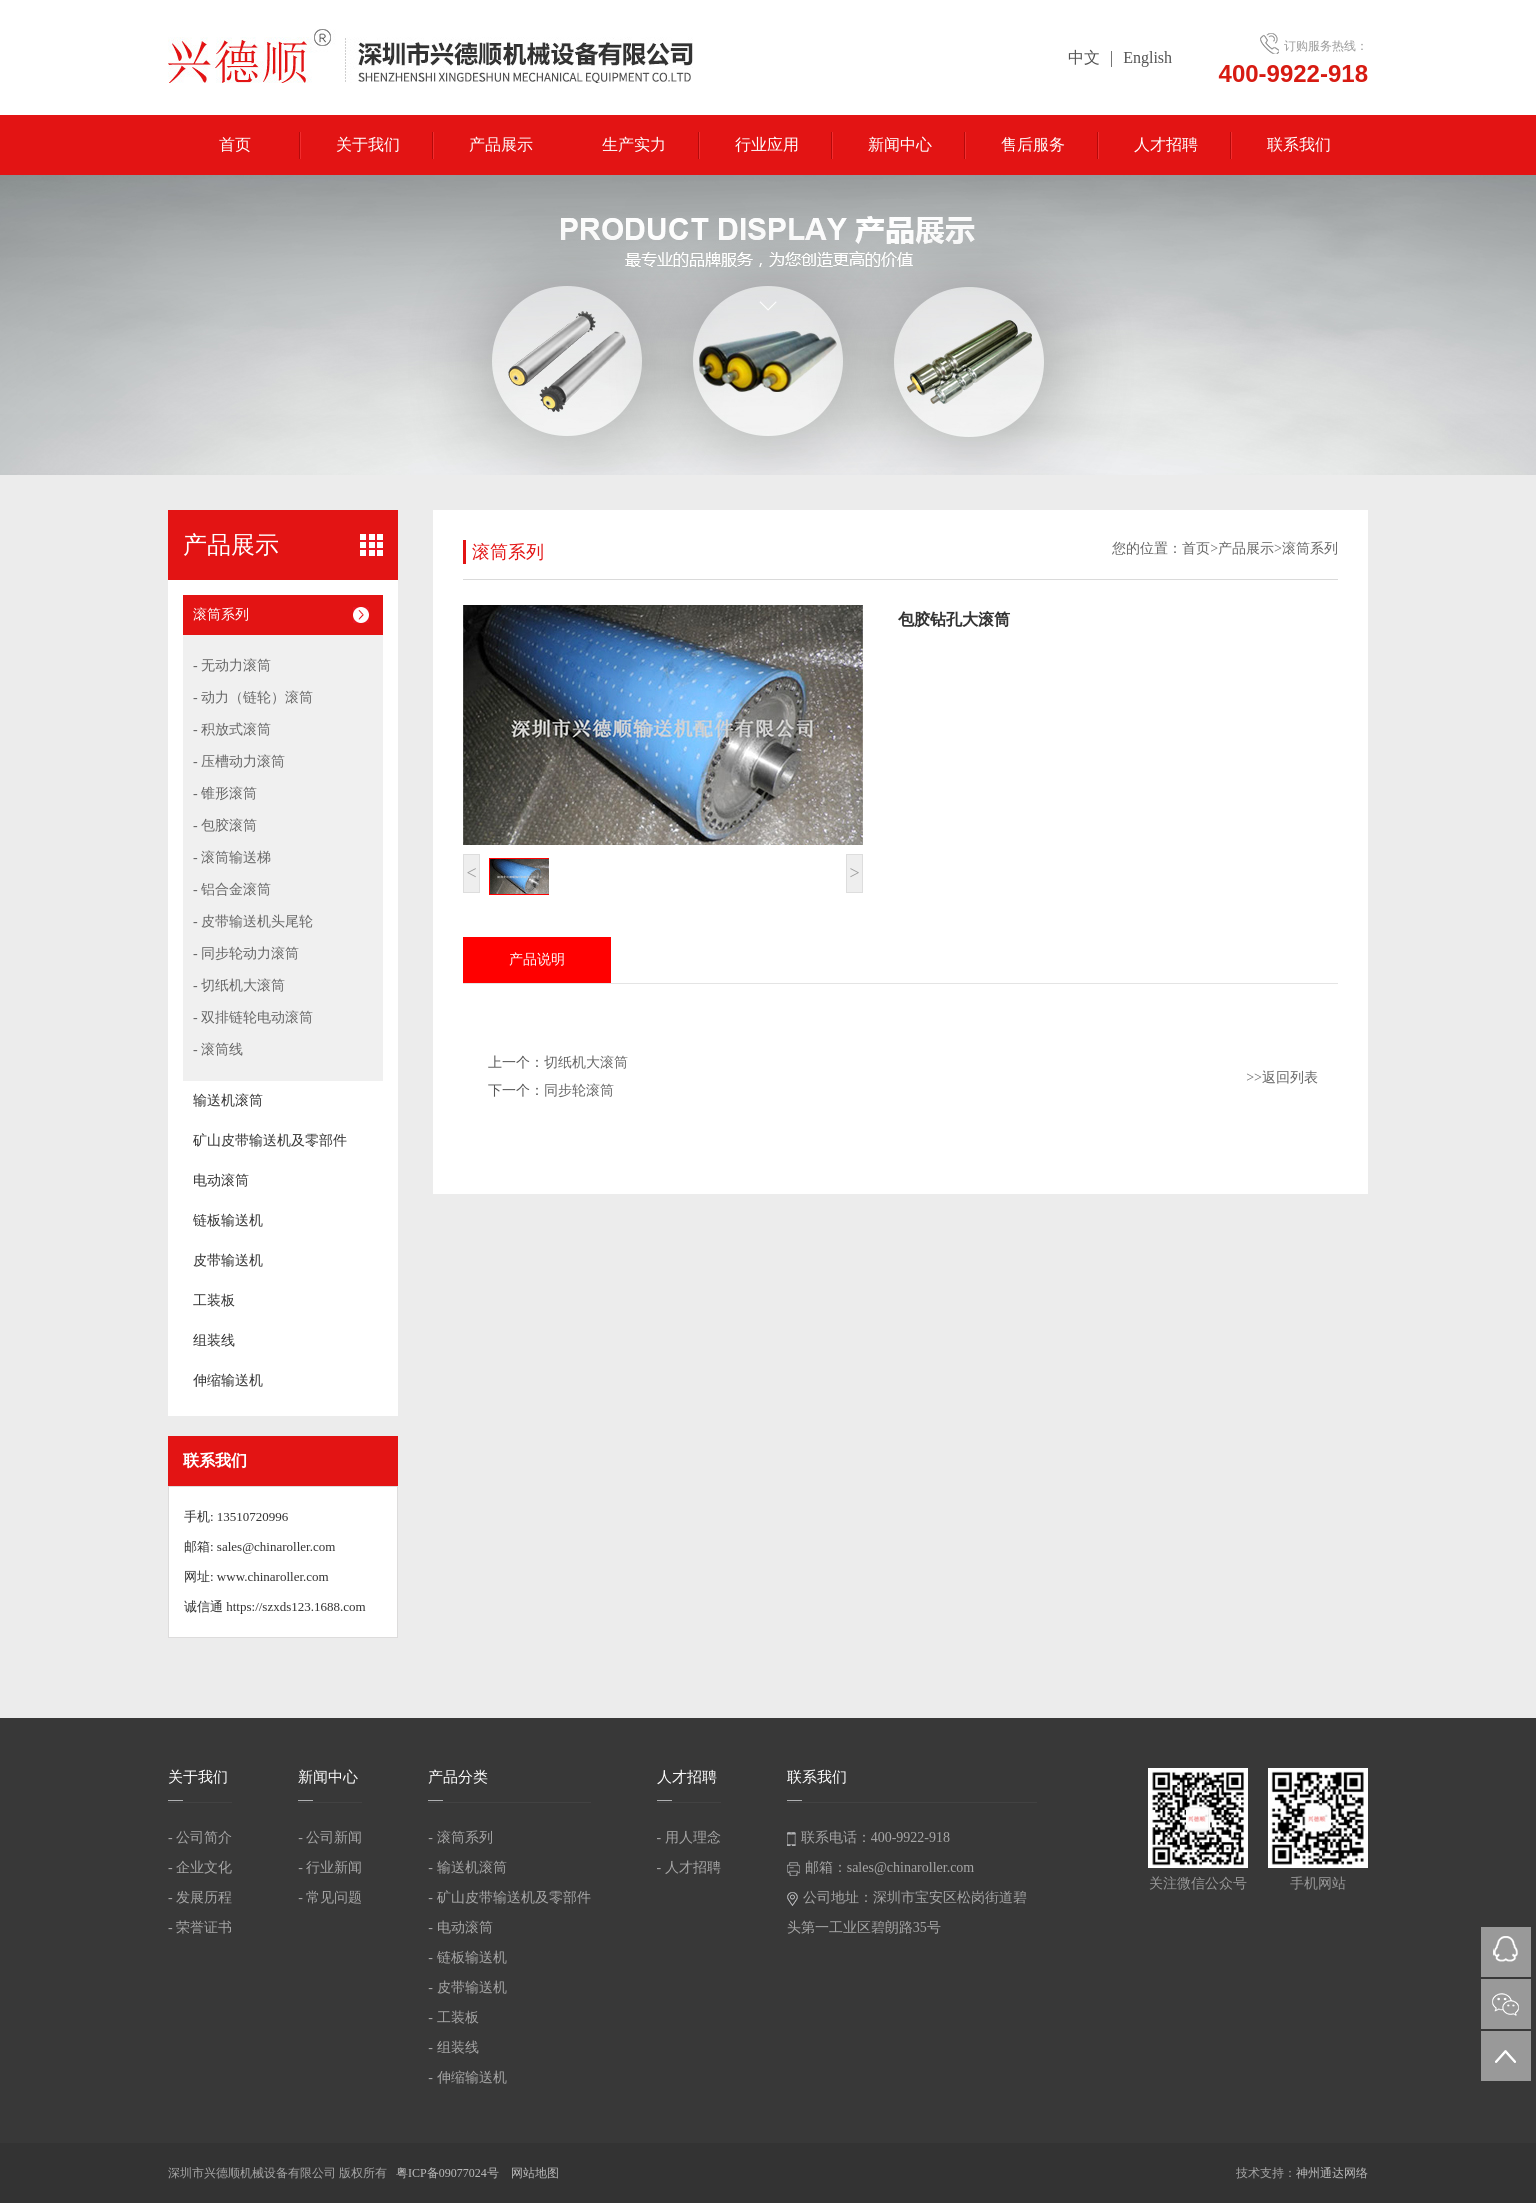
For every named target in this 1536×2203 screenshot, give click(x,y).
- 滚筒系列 (460, 1837)
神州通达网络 (1332, 2173)
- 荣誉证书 (200, 1927)
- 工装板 (453, 2017)
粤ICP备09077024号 (449, 2173)
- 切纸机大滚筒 (239, 985)
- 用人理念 (689, 1837)
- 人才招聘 (689, 1867)
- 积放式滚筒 (232, 729)
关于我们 (368, 144)
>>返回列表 (1282, 1077)
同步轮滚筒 (579, 1090)
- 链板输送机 (467, 1957)
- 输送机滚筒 (467, 1867)
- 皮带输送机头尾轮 (253, 921)
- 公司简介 (200, 1837)
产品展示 (501, 144)
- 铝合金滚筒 (232, 889)
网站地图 (535, 2173)
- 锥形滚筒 (225, 793)
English (1147, 57)
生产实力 (634, 144)
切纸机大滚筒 (586, 1062)
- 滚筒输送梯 (232, 857)
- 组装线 (453, 2047)
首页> (1200, 548)
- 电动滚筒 (460, 1927)
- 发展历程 (200, 1897)
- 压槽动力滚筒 (239, 761)
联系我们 (1299, 144)
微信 (1506, 2004)
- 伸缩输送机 (467, 2077)
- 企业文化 (200, 1867)
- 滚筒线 (218, 1049)
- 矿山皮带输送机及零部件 (509, 1897)
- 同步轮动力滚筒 (246, 953)
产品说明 (537, 959)
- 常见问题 (330, 1897)
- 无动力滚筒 (232, 665)
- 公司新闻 (330, 1837)
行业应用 (767, 144)
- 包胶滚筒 (225, 825)
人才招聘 (1166, 144)
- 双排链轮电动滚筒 (253, 1017)
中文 (1084, 57)
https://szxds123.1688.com (295, 1606)
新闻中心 (900, 144)
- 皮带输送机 (467, 1987)
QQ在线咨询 (1506, 1952)
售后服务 (1033, 144)
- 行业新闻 (330, 1867)
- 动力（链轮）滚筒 (253, 697)
